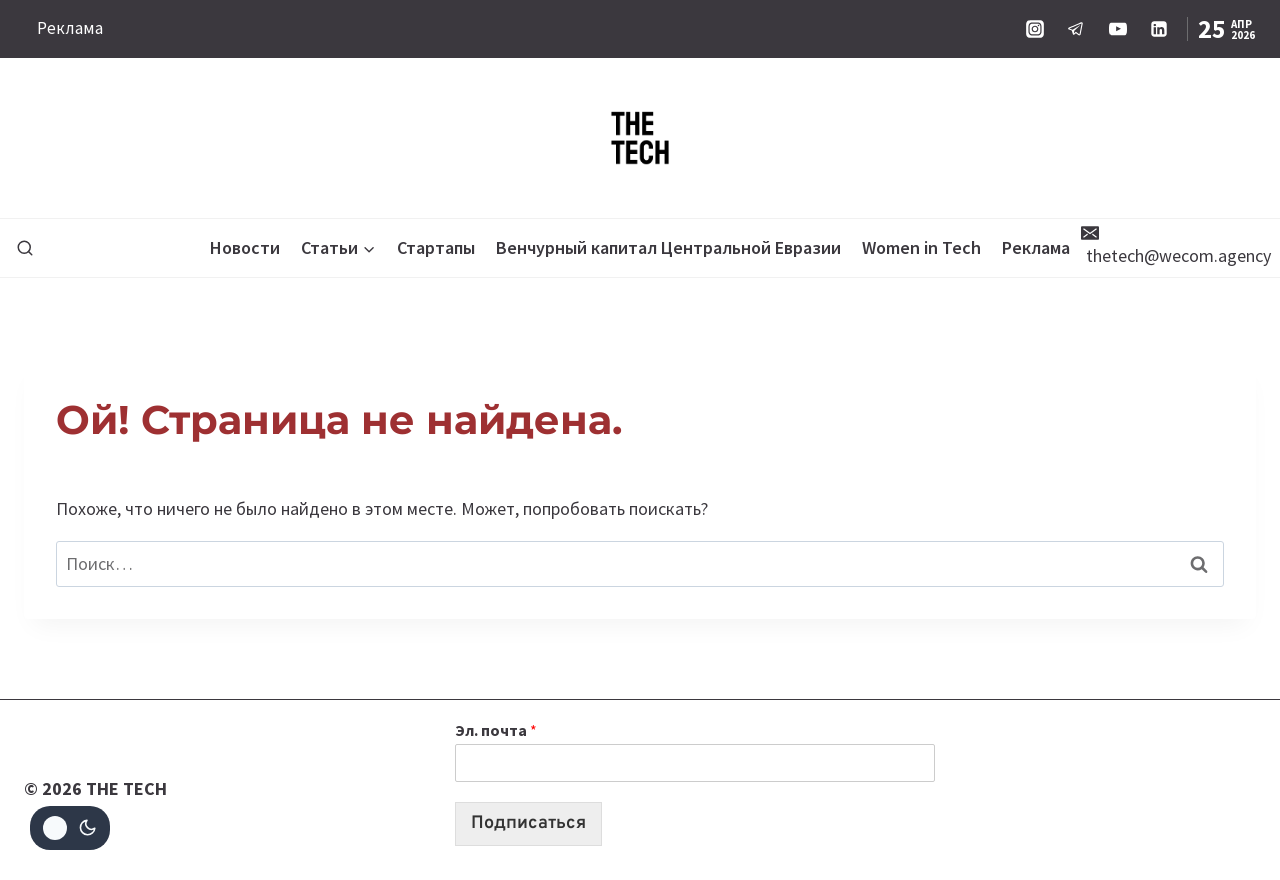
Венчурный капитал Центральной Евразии (668, 247)
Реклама (70, 28)
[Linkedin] (1159, 29)
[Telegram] (1076, 29)
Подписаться (528, 823)
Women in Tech (921, 247)
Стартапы (436, 247)
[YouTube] (1118, 29)
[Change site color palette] (70, 828)
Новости (245, 247)
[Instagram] (1035, 29)
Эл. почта (496, 730)
